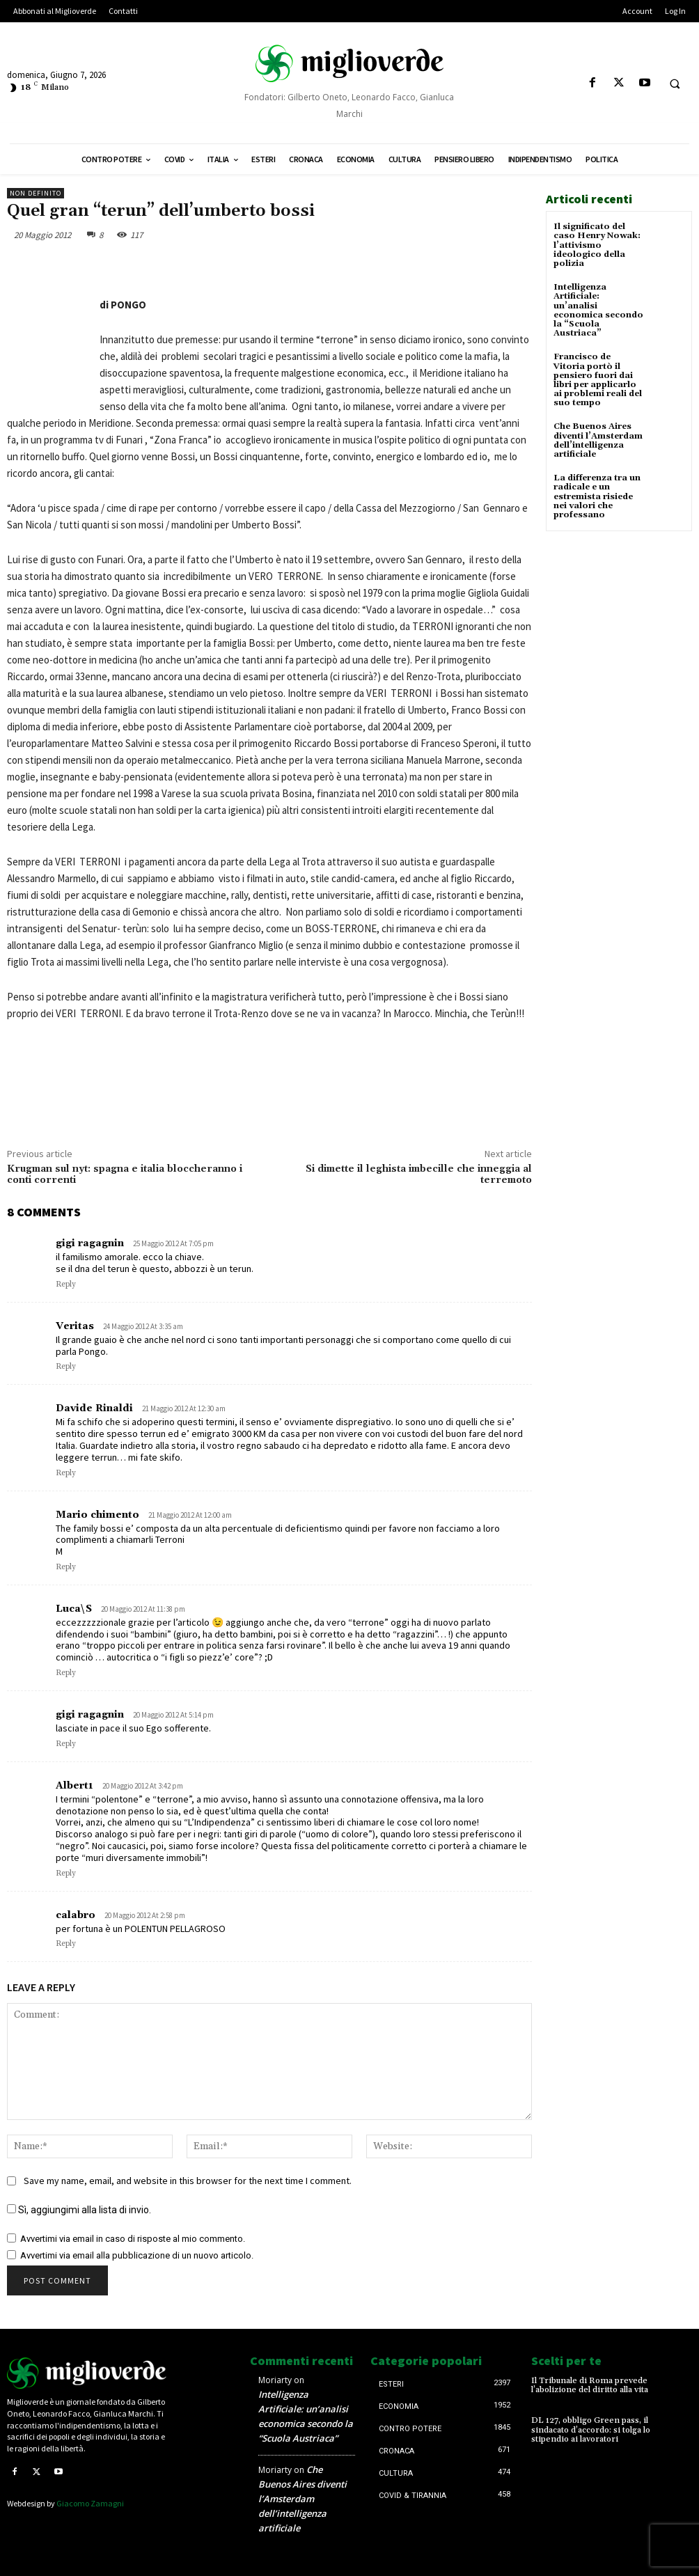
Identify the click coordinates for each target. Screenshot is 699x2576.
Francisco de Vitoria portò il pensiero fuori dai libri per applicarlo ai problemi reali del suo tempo (597, 380)
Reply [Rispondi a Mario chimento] (66, 1567)
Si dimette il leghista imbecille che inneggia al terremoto (419, 1175)
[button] (674, 83)
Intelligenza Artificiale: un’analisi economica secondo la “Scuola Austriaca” (598, 310)
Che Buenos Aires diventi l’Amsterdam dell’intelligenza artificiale (598, 440)
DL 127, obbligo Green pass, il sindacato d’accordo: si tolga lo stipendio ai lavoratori (590, 2429)
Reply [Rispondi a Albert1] (66, 1873)
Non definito (35, 193)
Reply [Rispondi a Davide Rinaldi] (66, 1473)
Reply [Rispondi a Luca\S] (66, 1673)
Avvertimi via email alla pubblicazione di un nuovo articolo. (136, 2255)
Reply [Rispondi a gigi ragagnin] (66, 1284)
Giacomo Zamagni (90, 2503)
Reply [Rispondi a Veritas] (66, 1367)
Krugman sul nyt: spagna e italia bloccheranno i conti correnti (124, 1175)
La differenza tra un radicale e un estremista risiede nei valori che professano (597, 496)
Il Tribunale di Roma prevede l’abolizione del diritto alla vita (589, 2385)
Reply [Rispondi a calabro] (66, 1944)
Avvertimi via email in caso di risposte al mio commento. (132, 2238)
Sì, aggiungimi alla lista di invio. (79, 2209)
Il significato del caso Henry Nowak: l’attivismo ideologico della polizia (597, 245)
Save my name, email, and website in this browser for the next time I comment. (188, 2180)
